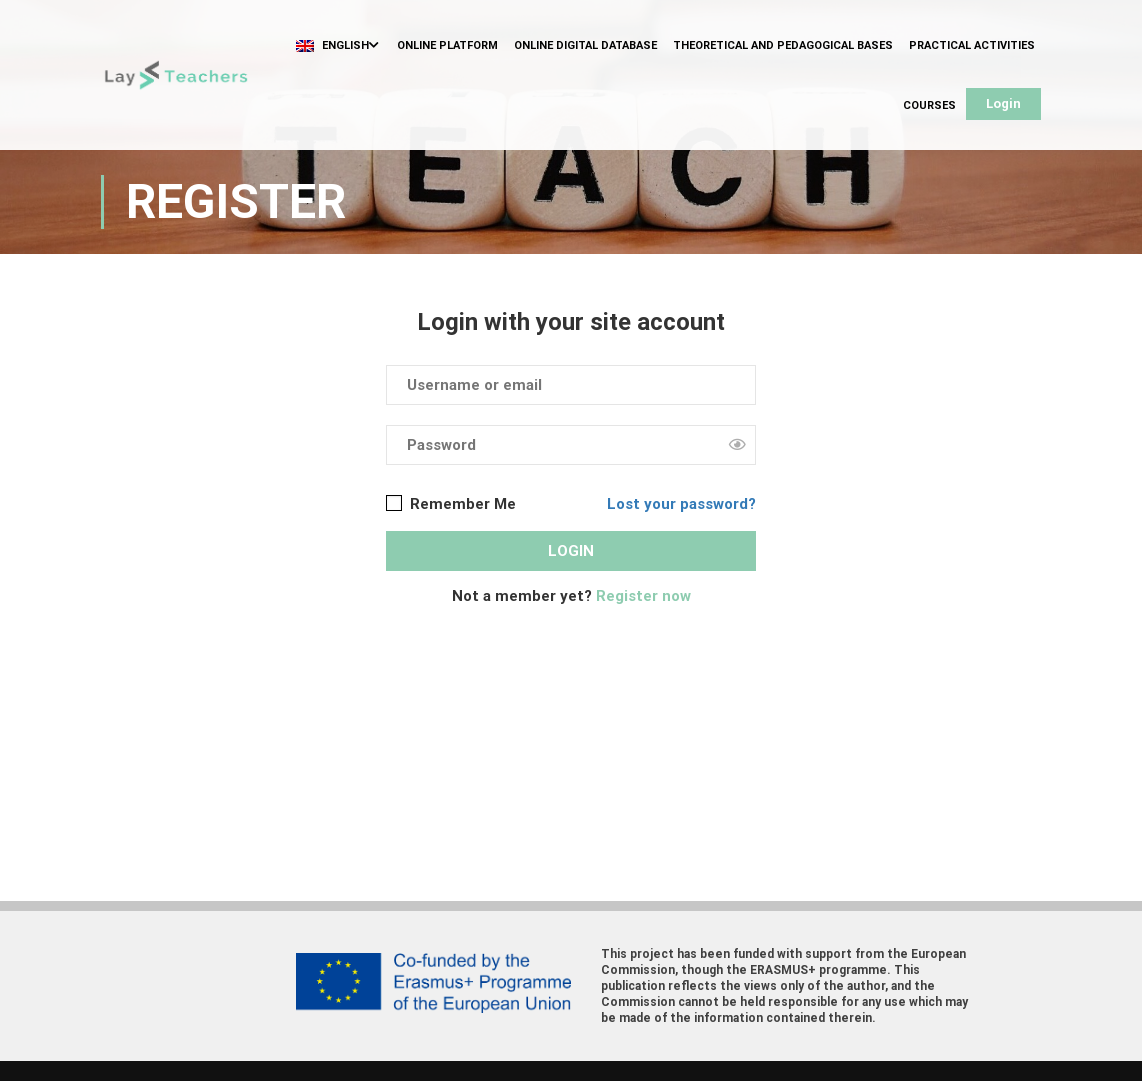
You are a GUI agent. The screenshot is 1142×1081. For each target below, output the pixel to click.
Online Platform (447, 45)
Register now (643, 596)
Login (1003, 103)
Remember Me (451, 504)
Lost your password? (681, 504)
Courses (929, 105)
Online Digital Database (585, 45)
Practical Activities (972, 45)
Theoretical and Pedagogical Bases (783, 45)
